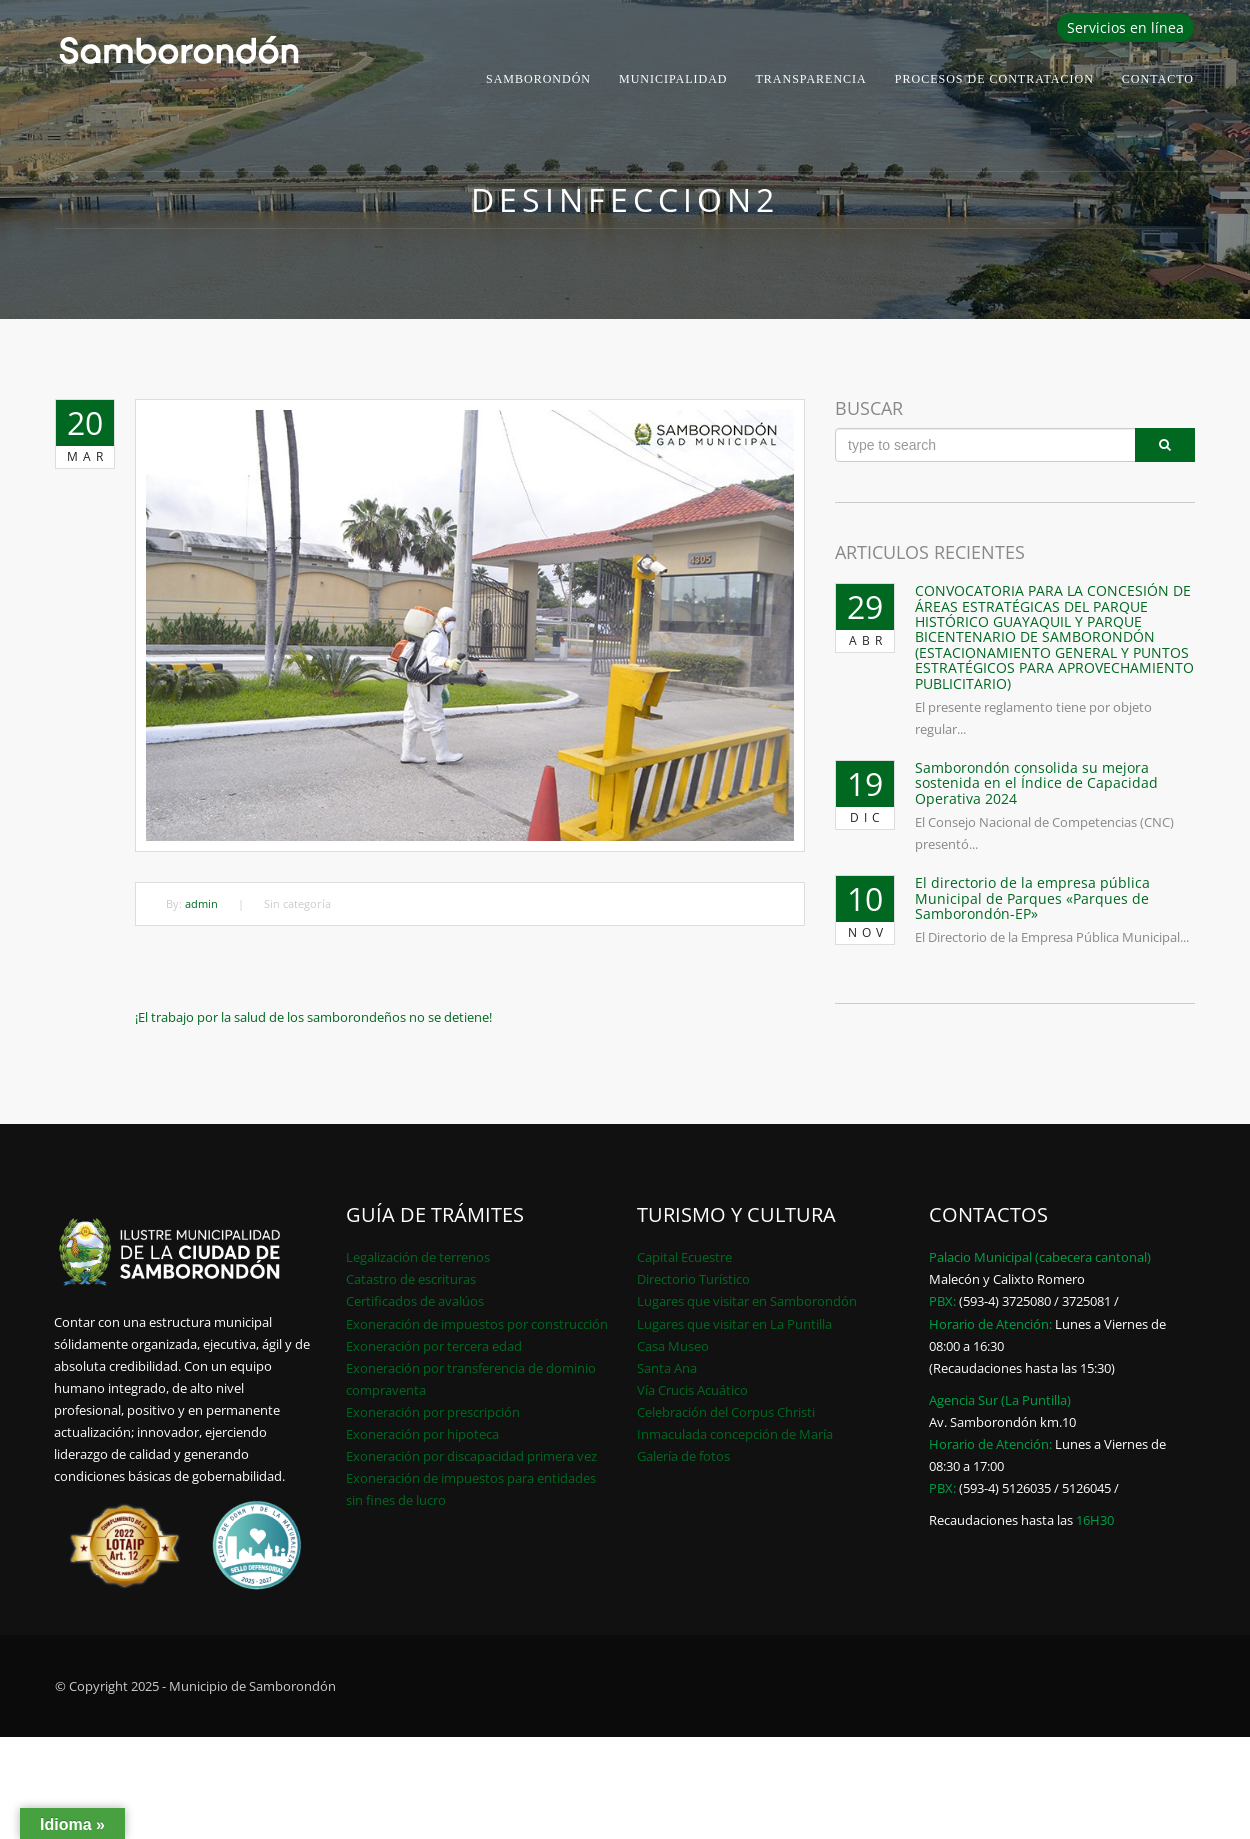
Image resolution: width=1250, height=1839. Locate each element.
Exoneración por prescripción (433, 1412)
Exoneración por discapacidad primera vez (471, 1456)
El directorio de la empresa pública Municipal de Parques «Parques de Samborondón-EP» (1032, 898)
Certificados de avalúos (415, 1301)
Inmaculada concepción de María (735, 1434)
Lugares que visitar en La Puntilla (734, 1324)
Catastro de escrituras (411, 1279)
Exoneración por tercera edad (434, 1346)
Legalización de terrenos (418, 1257)
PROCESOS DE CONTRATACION (994, 79)
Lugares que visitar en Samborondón (747, 1301)
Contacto (1158, 79)
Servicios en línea (1125, 27)
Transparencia (811, 79)
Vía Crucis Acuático (692, 1390)
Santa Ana (667, 1368)
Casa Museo (673, 1346)
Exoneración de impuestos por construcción (477, 1324)
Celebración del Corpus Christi (726, 1412)
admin (201, 903)
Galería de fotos (683, 1456)
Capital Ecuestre (684, 1257)
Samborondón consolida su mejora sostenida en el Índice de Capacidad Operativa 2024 (1036, 783)
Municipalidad (673, 79)
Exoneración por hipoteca (422, 1434)
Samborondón (538, 79)
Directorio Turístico (693, 1279)
